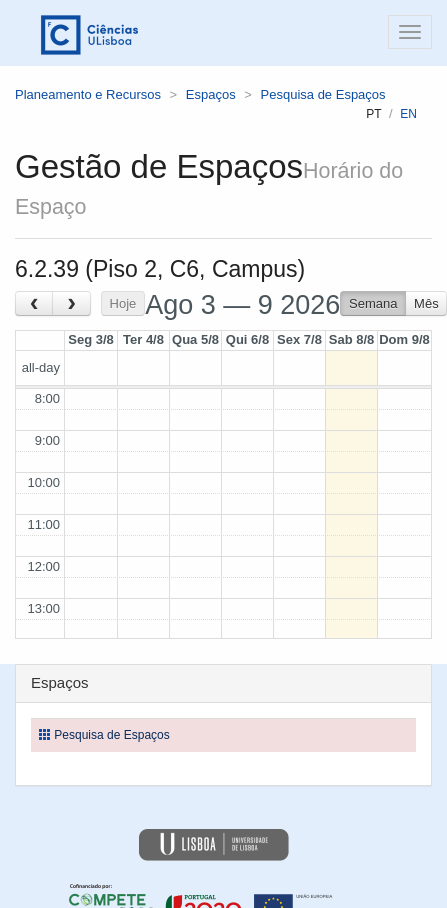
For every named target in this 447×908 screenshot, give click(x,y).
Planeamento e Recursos (88, 94)
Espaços (211, 94)
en (408, 114)
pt (373, 114)
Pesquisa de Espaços (323, 94)
